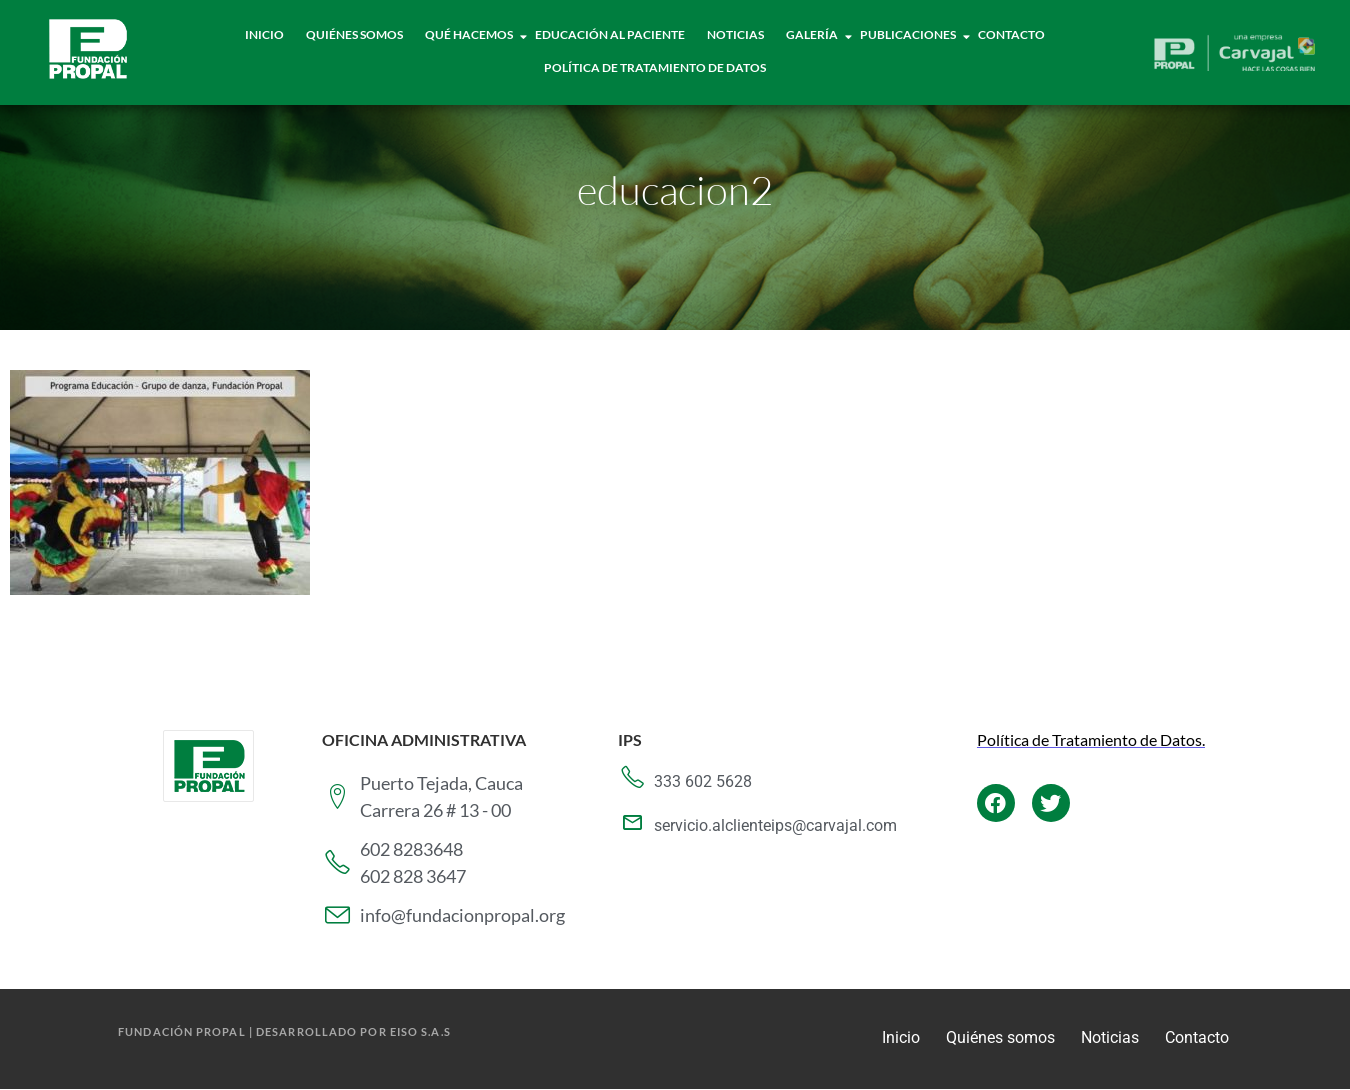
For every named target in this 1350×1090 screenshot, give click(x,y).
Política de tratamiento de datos (655, 67)
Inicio (264, 34)
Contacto (1011, 34)
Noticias (735, 34)
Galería (812, 34)
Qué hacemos (469, 34)
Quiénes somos (1000, 1037)
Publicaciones (908, 34)
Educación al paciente (610, 34)
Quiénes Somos (354, 34)
